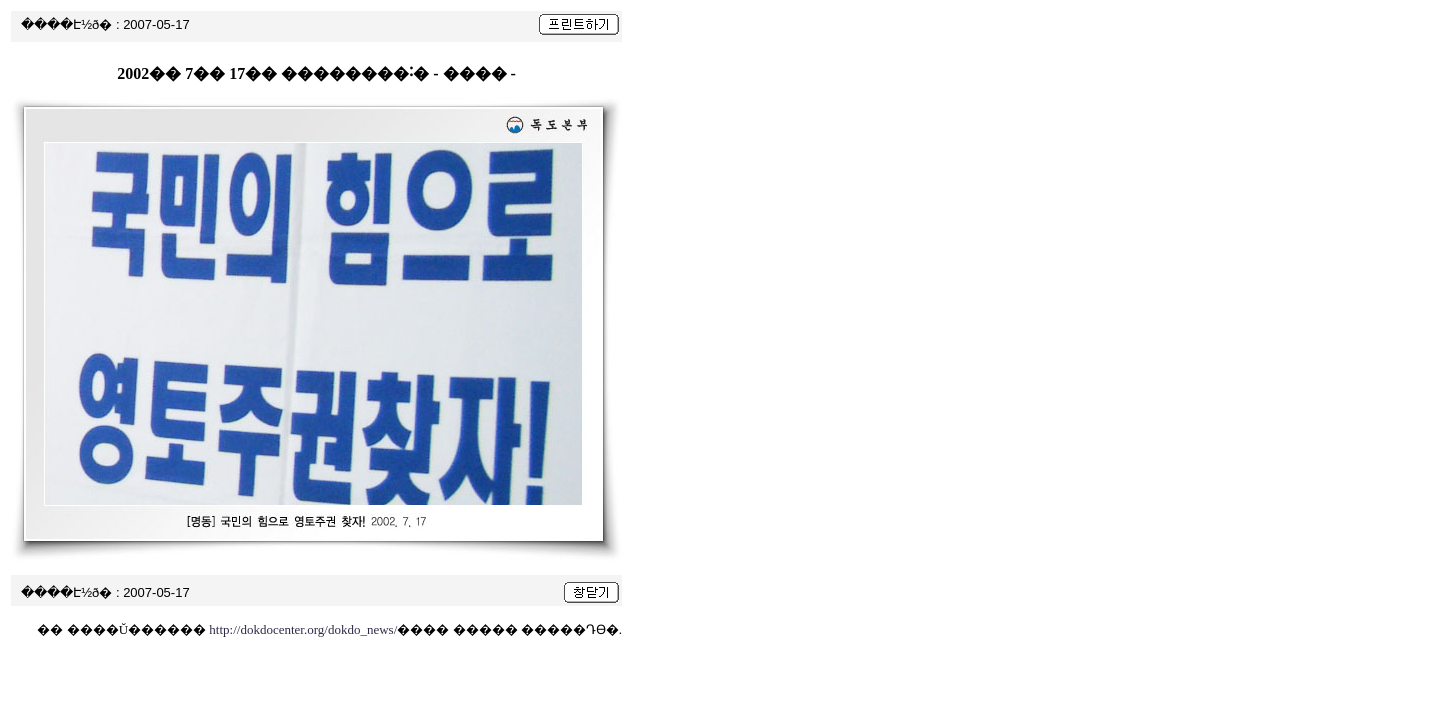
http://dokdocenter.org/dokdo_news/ (303, 629)
